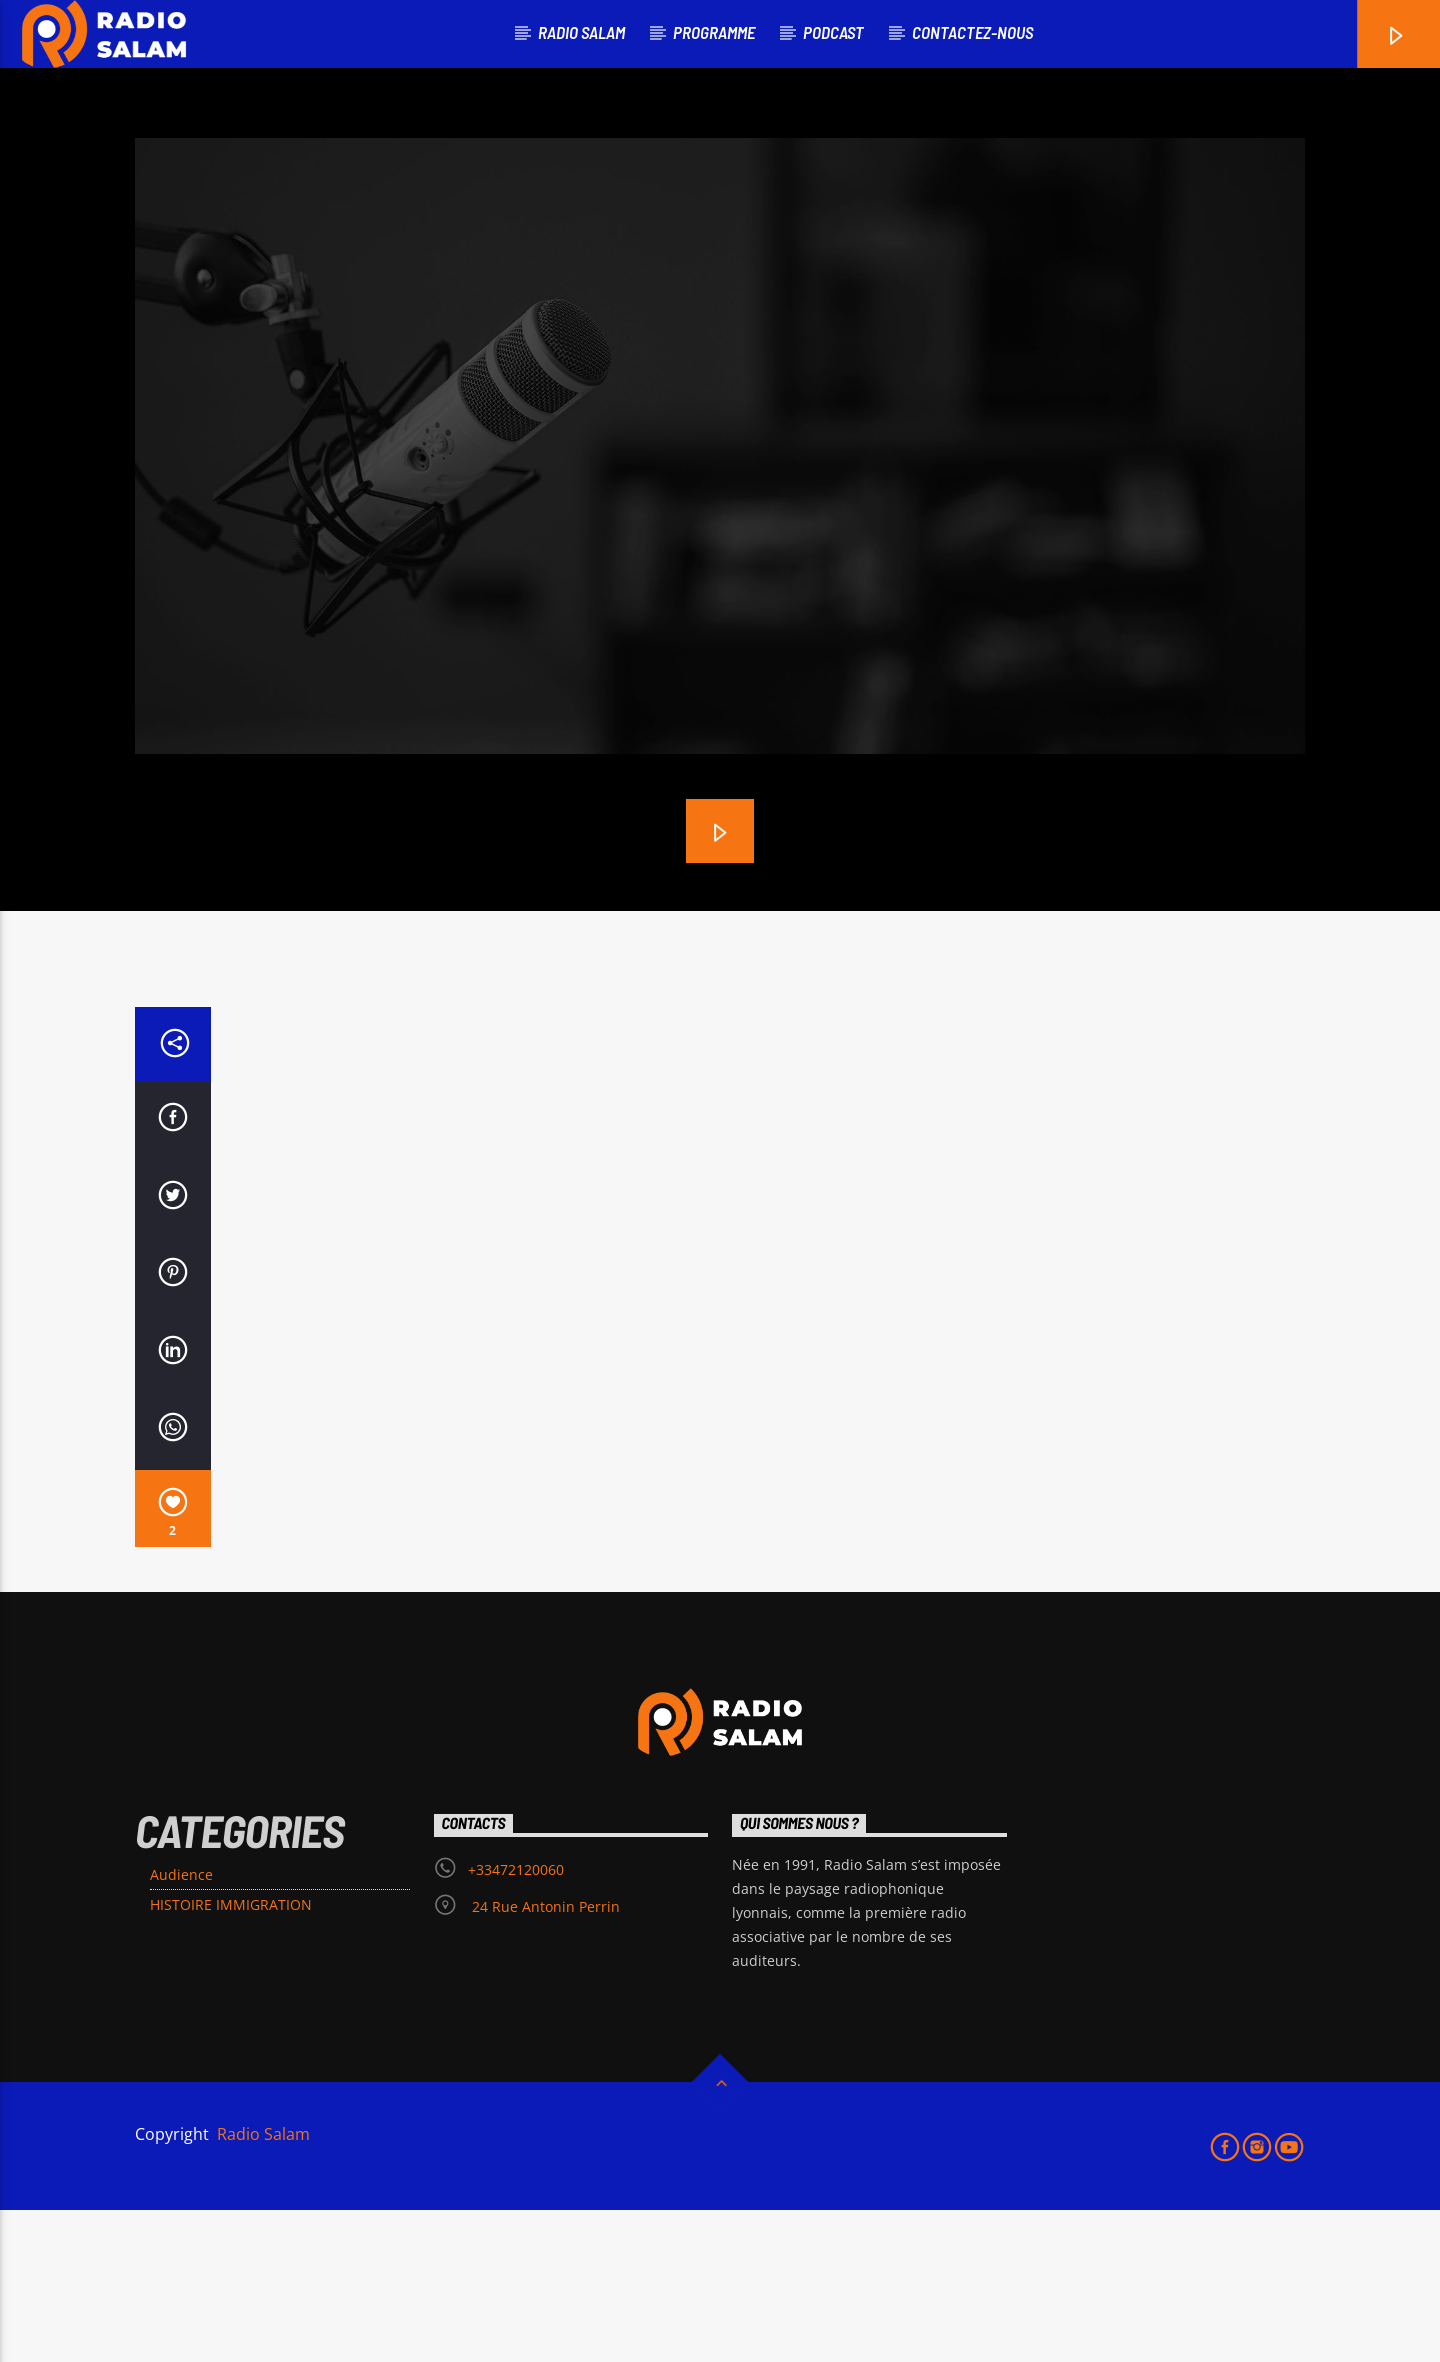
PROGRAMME (714, 32)
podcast (833, 32)
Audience (181, 2026)
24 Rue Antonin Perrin (544, 2058)
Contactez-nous (972, 32)
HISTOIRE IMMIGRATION (231, 2056)
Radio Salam (261, 2286)
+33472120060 (516, 2021)
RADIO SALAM (581, 32)
